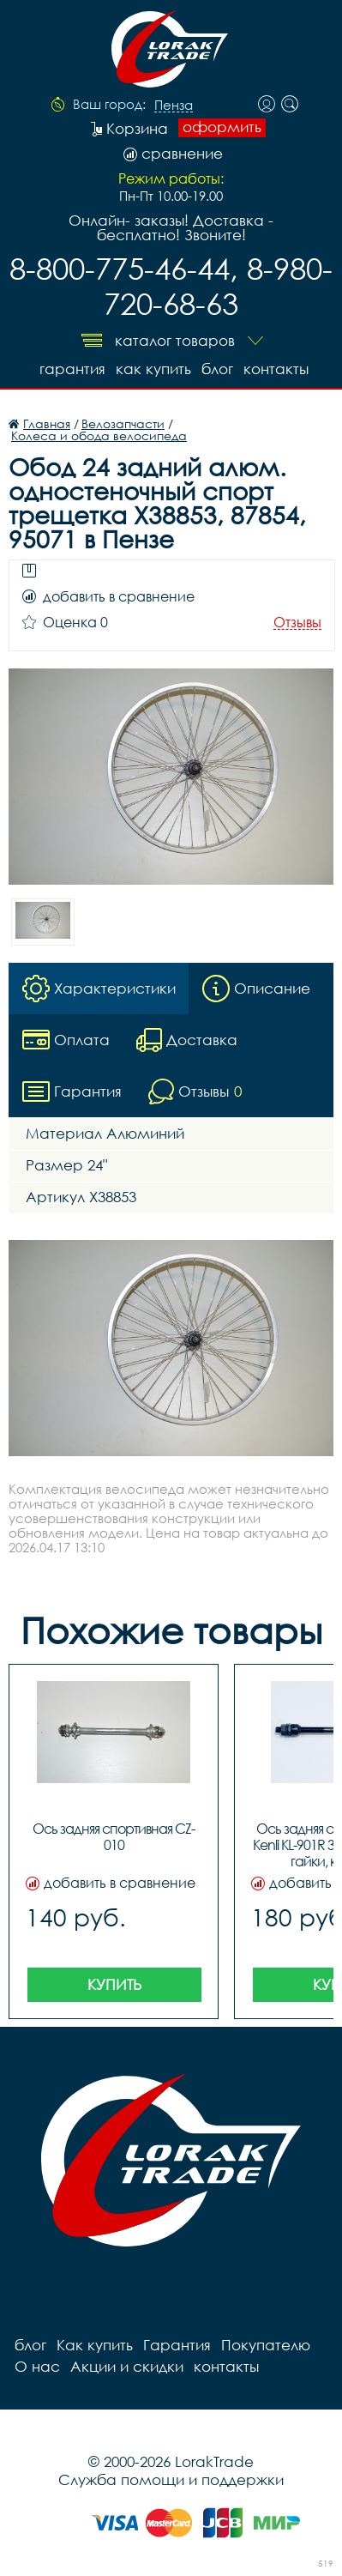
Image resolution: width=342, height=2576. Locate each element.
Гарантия (72, 369)
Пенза (173, 105)
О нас (37, 2366)
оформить (222, 127)
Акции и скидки (126, 2366)
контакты (276, 369)
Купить (114, 1984)
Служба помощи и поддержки (171, 2479)
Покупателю (265, 2345)
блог (217, 369)
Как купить (153, 369)
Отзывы (297, 622)
